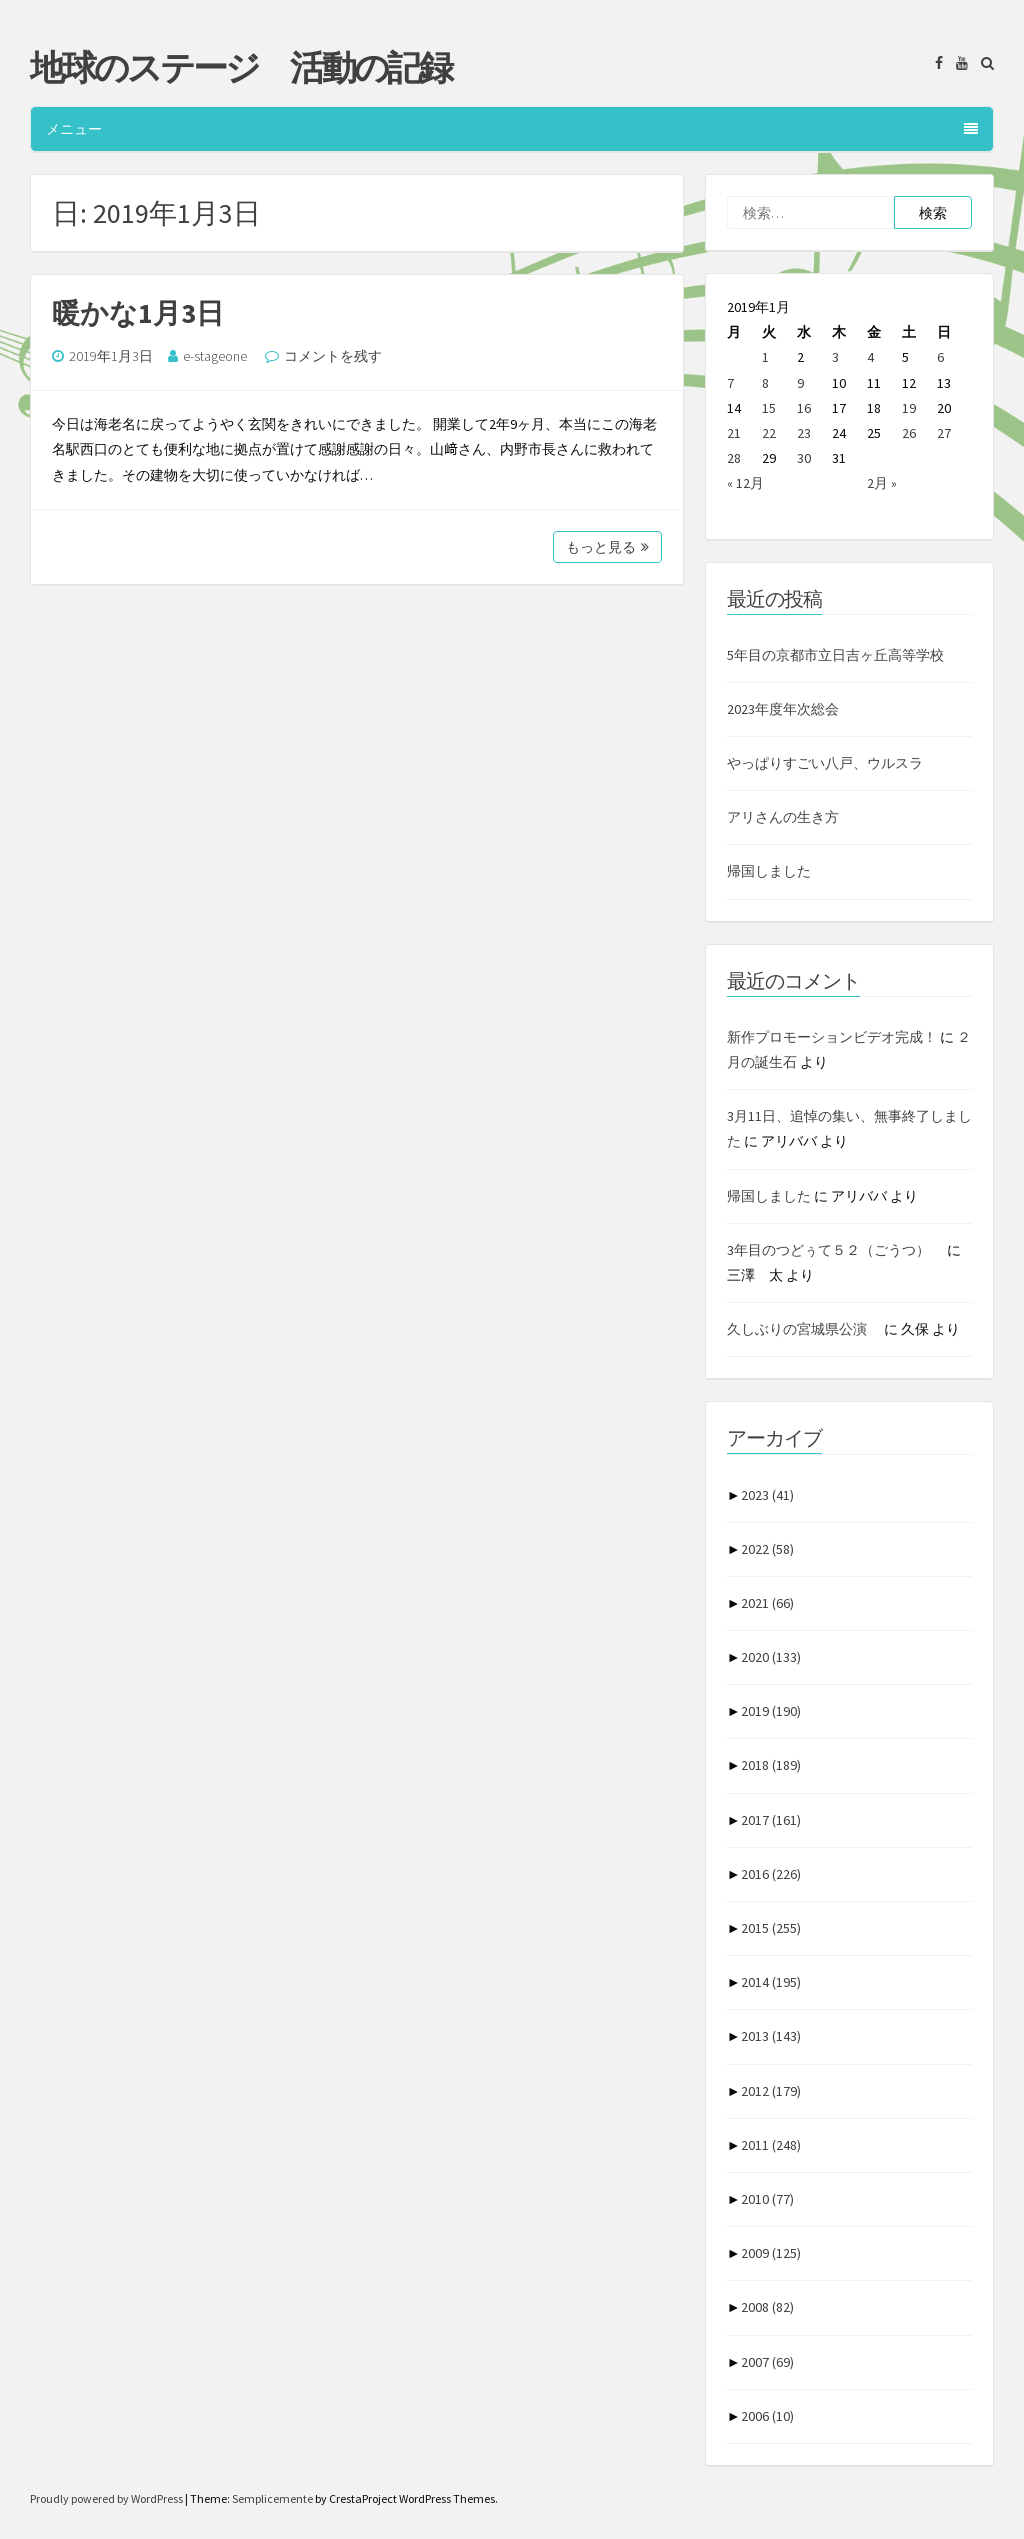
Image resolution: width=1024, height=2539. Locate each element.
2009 (771, 2253)
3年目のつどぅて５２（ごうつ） (835, 1250)
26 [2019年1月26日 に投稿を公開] (909, 433)
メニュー (512, 129)
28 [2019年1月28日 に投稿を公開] (734, 458)
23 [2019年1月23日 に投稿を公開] (804, 433)
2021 (767, 1603)
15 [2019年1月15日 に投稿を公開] (769, 408)
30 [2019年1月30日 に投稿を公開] (804, 458)
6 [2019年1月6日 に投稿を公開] (940, 357)
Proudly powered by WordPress (107, 2498)
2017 (771, 1820)
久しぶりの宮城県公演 (804, 1329)
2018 (771, 1765)
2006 (767, 2416)
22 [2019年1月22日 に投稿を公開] (769, 433)
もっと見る (607, 547)
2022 (767, 1549)
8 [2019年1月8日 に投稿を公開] (765, 383)
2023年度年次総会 (783, 709)
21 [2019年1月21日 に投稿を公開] (734, 433)
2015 (771, 1928)
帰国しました (769, 871)
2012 (771, 2091)
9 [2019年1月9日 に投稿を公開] (800, 383)
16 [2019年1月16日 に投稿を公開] (804, 408)
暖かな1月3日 (138, 313)
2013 (771, 2036)
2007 (767, 2362)
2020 (771, 1657)
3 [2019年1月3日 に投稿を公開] (835, 357)
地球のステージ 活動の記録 (240, 68)
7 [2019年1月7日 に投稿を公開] (730, 383)
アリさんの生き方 (783, 817)
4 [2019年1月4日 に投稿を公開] (870, 357)
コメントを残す (333, 356)
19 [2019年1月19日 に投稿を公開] (909, 408)
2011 (771, 2145)
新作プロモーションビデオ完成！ (832, 1037)
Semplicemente (272, 2498)
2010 (767, 2199)
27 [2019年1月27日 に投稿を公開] (944, 433)
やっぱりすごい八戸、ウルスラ (825, 763)
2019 (771, 1711)
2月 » (882, 483)
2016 (771, 1874)
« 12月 (745, 483)
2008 (767, 2307)
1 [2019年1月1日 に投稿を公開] (765, 357)
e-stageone (215, 356)
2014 (771, 1982)
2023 (767, 1495)
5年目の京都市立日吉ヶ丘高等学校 (835, 655)
